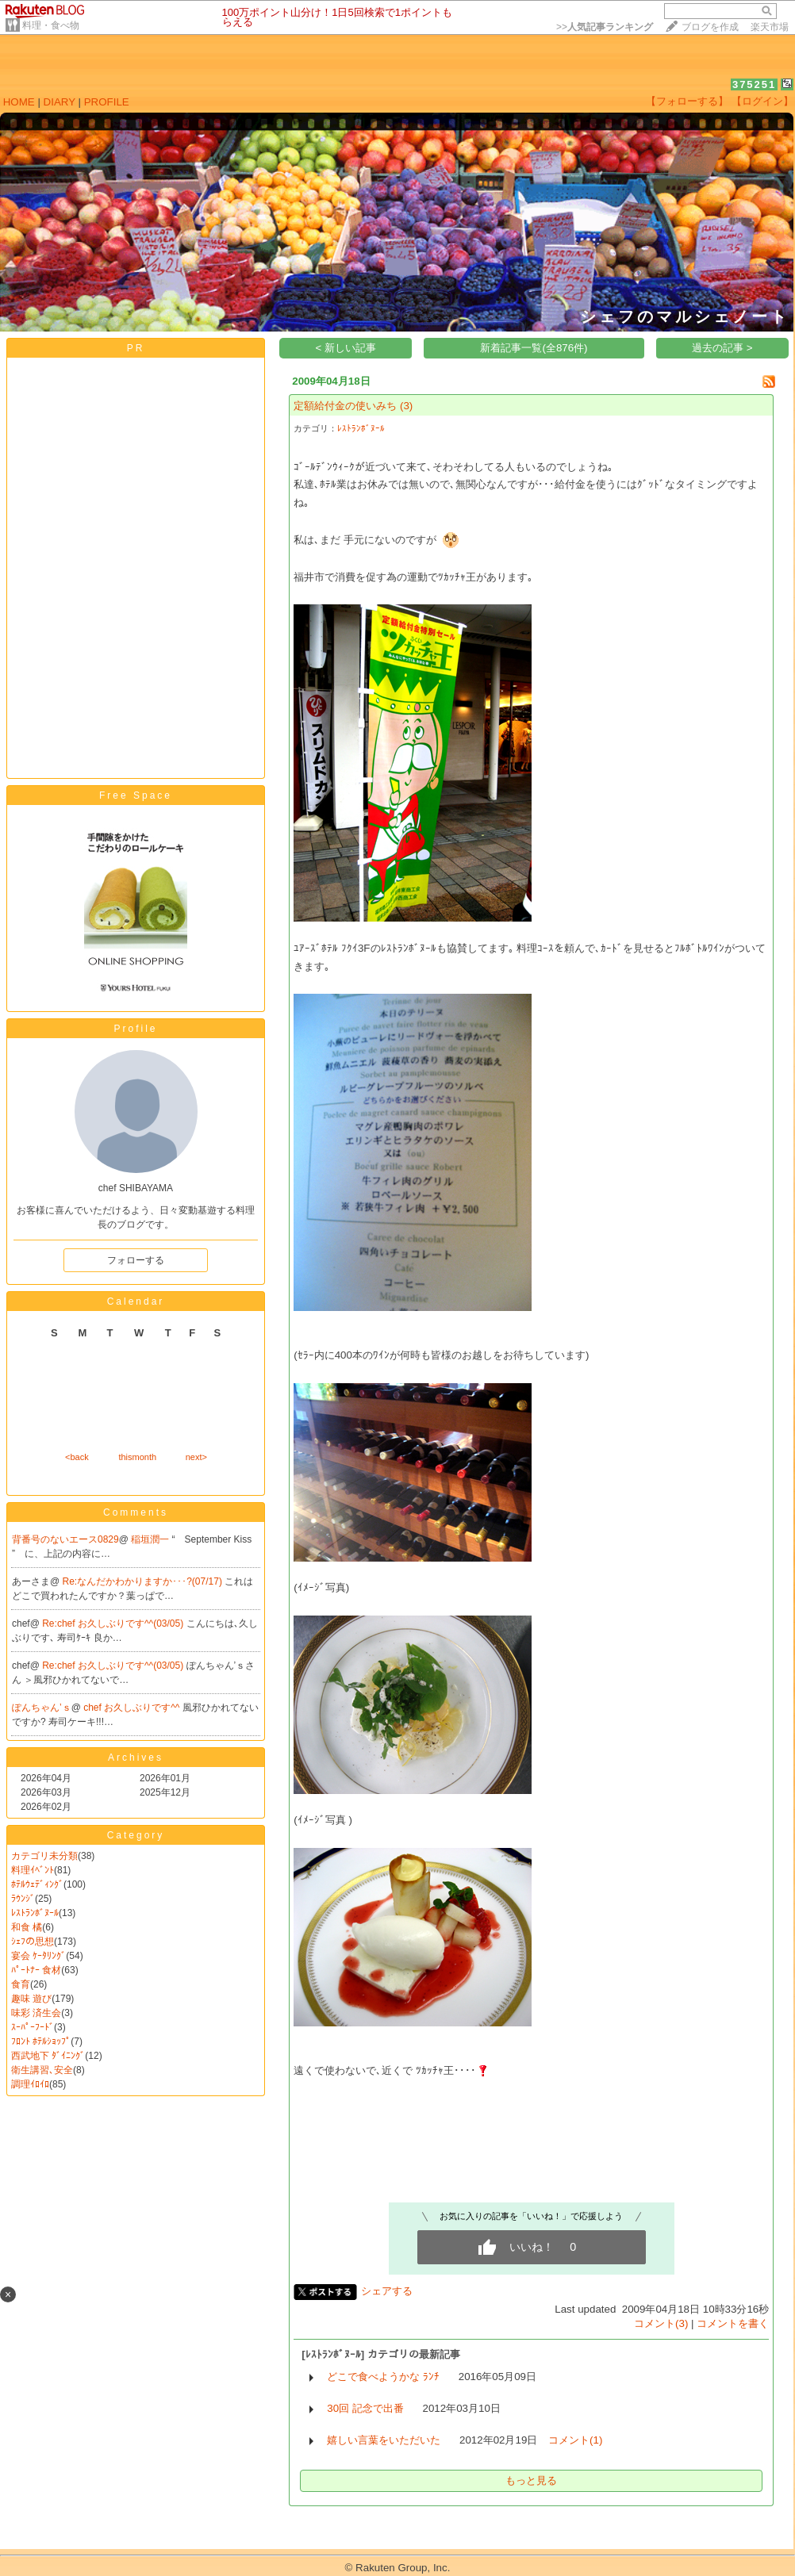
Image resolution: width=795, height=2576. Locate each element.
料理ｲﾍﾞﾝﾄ (32, 1870)
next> (196, 1457)
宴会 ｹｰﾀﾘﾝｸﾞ (38, 1955)
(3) (406, 406)
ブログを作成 (710, 27)
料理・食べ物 (50, 25)
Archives (135, 1757)
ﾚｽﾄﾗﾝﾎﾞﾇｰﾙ (35, 1913)
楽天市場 (770, 27)
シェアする (387, 2291)
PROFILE (106, 102)
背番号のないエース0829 (65, 1539)
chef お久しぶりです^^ (132, 1707)
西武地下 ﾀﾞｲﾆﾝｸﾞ (48, 2055)
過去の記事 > (722, 348)
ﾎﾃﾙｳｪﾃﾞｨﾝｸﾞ (37, 1884)
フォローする (135, 1260)
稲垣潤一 (151, 1539)
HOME (19, 102)
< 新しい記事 (346, 348)
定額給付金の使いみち (345, 406)
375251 (754, 84)
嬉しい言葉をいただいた (383, 2440)
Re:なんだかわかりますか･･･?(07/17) (144, 1581)
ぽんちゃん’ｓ (41, 1707)
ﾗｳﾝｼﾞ (23, 1898)
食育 (20, 1984)
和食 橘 (26, 1927)
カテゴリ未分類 (44, 1855)
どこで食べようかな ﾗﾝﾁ (383, 2376)
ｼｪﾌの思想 (32, 1941)
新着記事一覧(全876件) (533, 348)
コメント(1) (575, 2440)
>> (604, 27)
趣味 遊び (31, 1998)
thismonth (137, 1457)
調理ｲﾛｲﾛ (30, 2084)
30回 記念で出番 (365, 2408)
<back (77, 1457)
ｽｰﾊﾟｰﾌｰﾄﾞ (32, 2027)
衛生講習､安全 (42, 2070)
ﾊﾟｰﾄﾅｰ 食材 (36, 1970)
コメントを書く (733, 2323)
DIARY (59, 102)
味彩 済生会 (36, 2012)
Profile (135, 1028)
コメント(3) (661, 2323)
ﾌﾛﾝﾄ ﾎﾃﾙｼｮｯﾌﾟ (41, 2041)
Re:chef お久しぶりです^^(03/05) (114, 1623)
